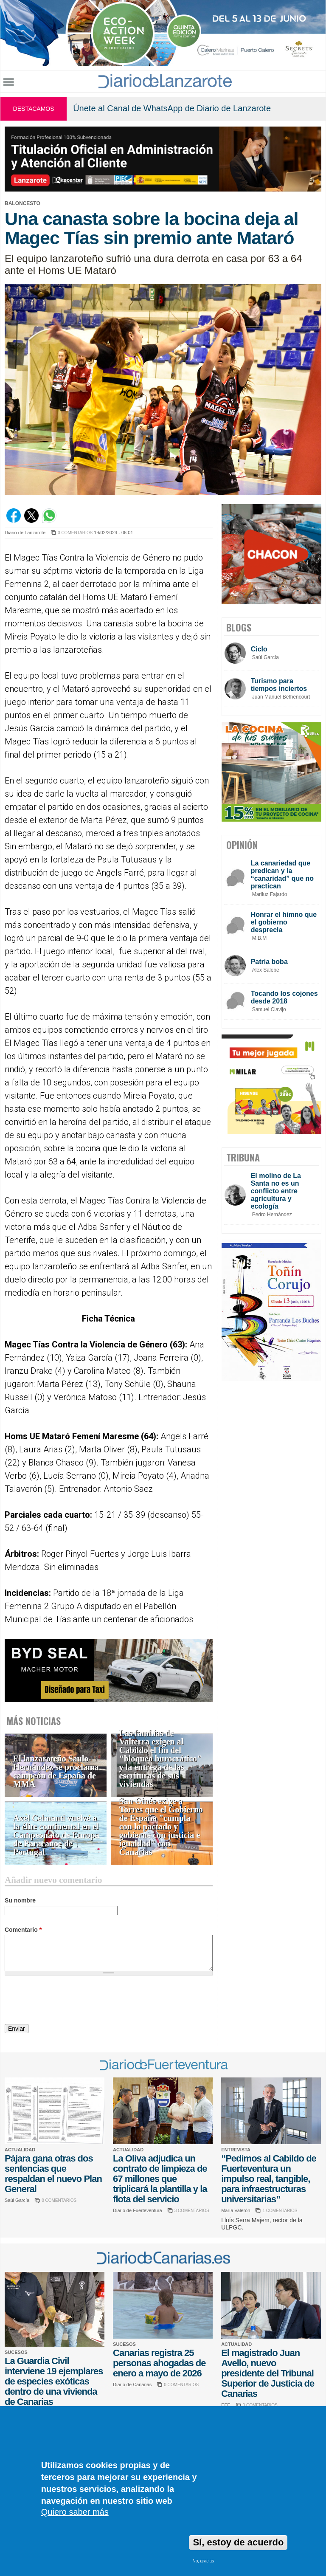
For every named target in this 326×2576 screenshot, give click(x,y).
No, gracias (203, 2561)
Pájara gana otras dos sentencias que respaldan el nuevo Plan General (53, 2173)
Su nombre (20, 1900)
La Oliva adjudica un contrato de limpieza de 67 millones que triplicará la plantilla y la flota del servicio (160, 2178)
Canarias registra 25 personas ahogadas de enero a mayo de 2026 (159, 2363)
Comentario (23, 1929)
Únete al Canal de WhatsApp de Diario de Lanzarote (172, 108)
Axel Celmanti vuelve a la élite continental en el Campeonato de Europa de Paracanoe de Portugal (56, 1835)
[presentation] (69, 2001)
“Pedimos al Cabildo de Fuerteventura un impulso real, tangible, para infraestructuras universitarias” (268, 2178)
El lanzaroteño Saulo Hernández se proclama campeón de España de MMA (56, 1771)
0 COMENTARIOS (75, 532)
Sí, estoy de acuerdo (238, 2542)
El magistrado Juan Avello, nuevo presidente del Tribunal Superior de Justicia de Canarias (267, 2373)
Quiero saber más (75, 2512)
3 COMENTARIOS (191, 2210)
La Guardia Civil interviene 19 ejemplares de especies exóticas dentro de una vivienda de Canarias (54, 2381)
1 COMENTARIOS (279, 2210)
